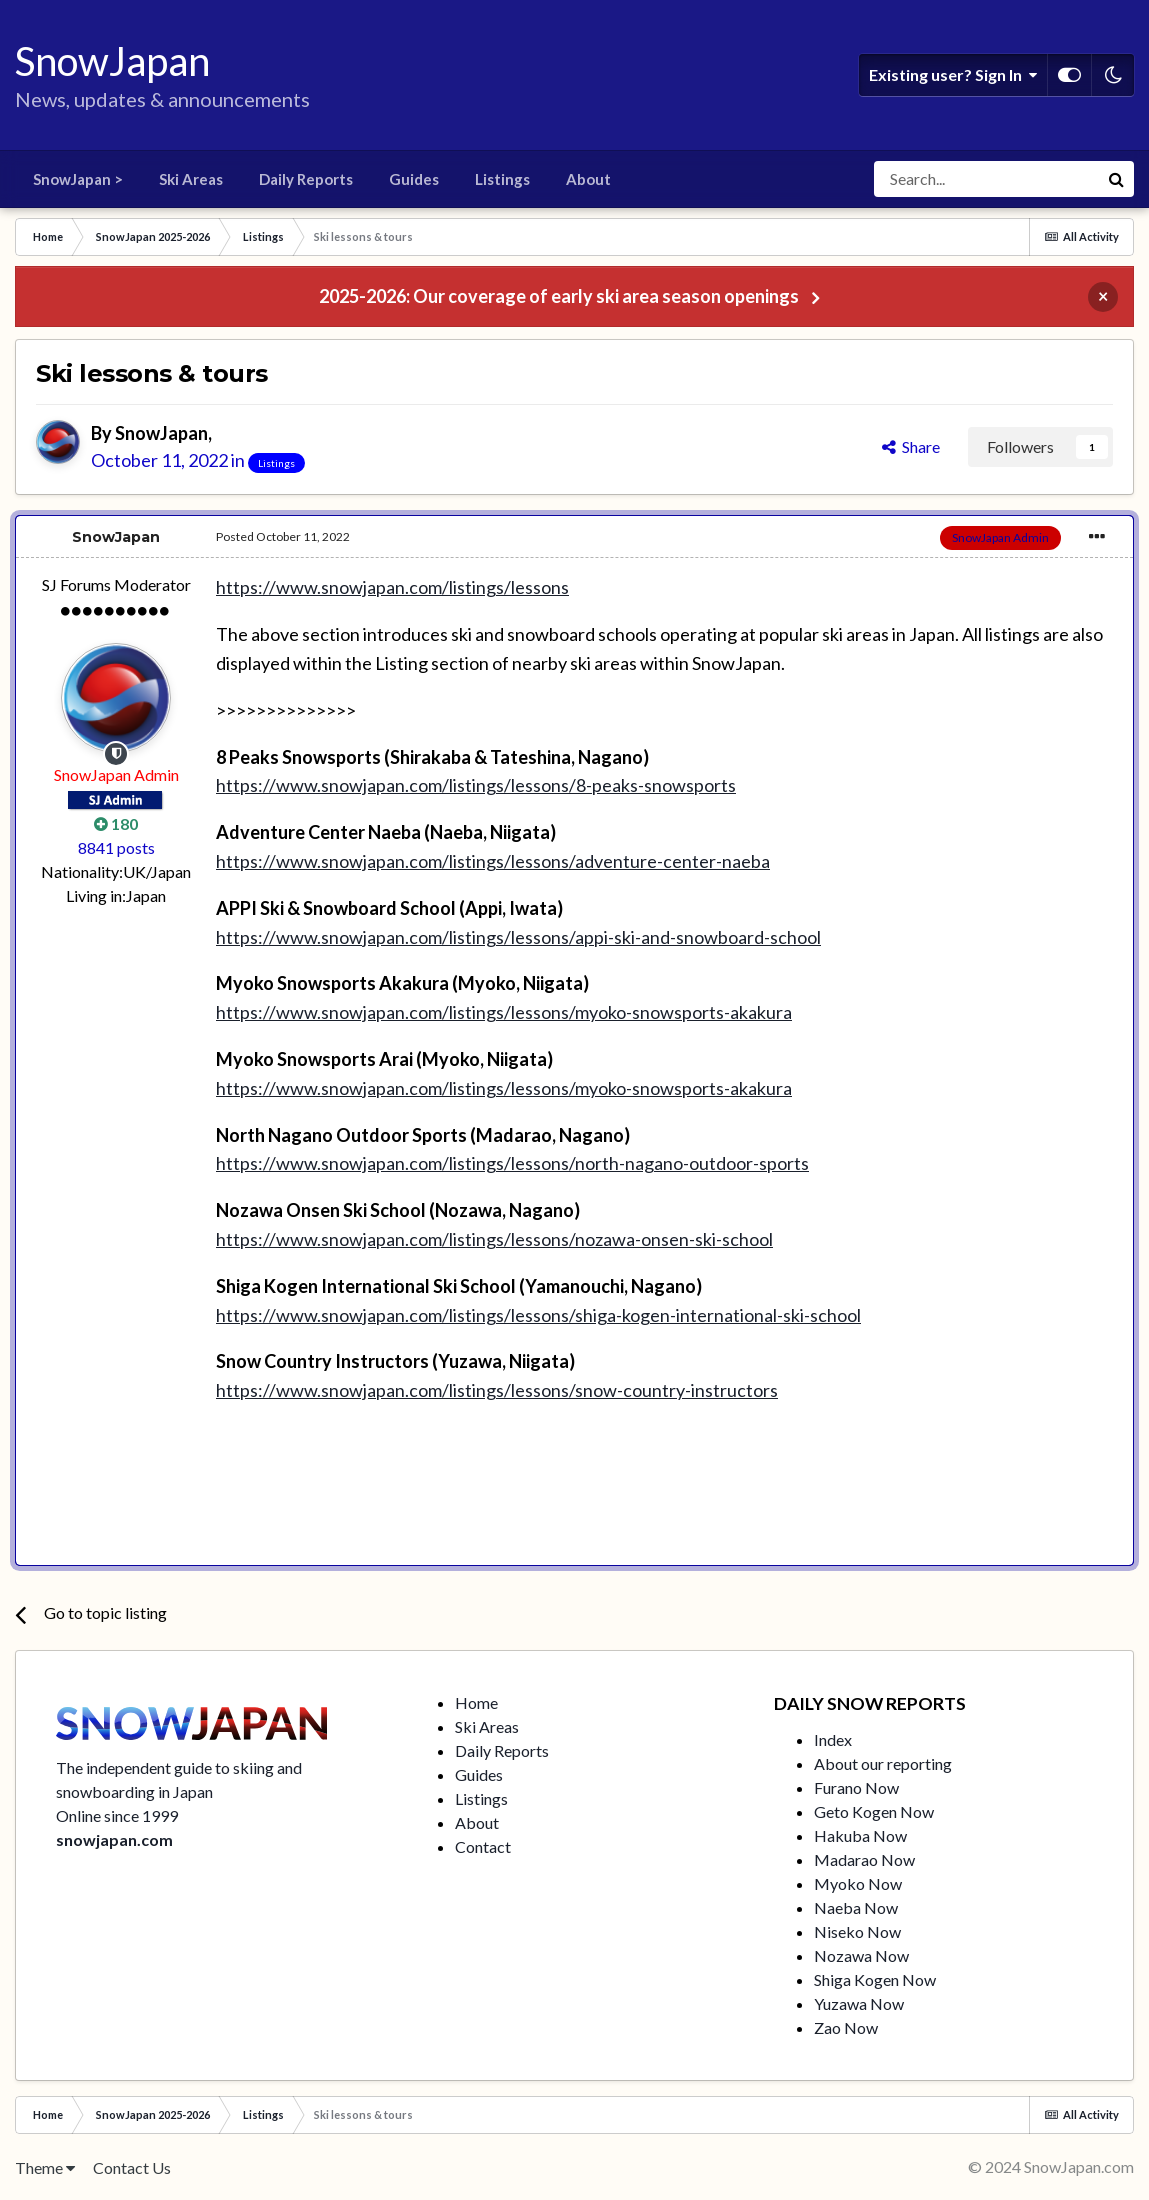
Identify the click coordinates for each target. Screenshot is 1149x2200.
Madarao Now (864, 1859)
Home (476, 1702)
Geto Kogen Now (874, 1811)
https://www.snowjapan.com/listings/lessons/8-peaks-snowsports (476, 785)
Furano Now (856, 1787)
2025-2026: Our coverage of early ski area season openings (559, 296)
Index (833, 1739)
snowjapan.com (114, 1839)
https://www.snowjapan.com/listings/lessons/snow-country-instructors (497, 1390)
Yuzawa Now (859, 2003)
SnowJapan (161, 433)
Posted (283, 536)
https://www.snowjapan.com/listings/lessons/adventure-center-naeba (493, 861)
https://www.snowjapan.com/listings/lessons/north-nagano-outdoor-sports (512, 1163)
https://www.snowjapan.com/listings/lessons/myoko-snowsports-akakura (504, 1012)
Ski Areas (191, 179)
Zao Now (846, 2027)
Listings (502, 179)
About (588, 179)
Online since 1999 (117, 1815)
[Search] (986, 179)
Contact (483, 1846)
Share (911, 446)
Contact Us (132, 2167)
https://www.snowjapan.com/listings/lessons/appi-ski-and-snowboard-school (518, 937)
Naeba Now (856, 1907)
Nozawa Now (861, 1955)
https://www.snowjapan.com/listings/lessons (392, 587)
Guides (414, 179)
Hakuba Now (860, 1835)
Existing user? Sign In (953, 75)
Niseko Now (857, 1931)
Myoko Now (858, 1883)
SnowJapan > (78, 179)
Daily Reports (306, 179)
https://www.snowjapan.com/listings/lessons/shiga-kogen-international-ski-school (538, 1315)
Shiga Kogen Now (875, 1979)
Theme (45, 2167)
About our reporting (883, 1763)
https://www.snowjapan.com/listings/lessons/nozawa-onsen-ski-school (494, 1239)
